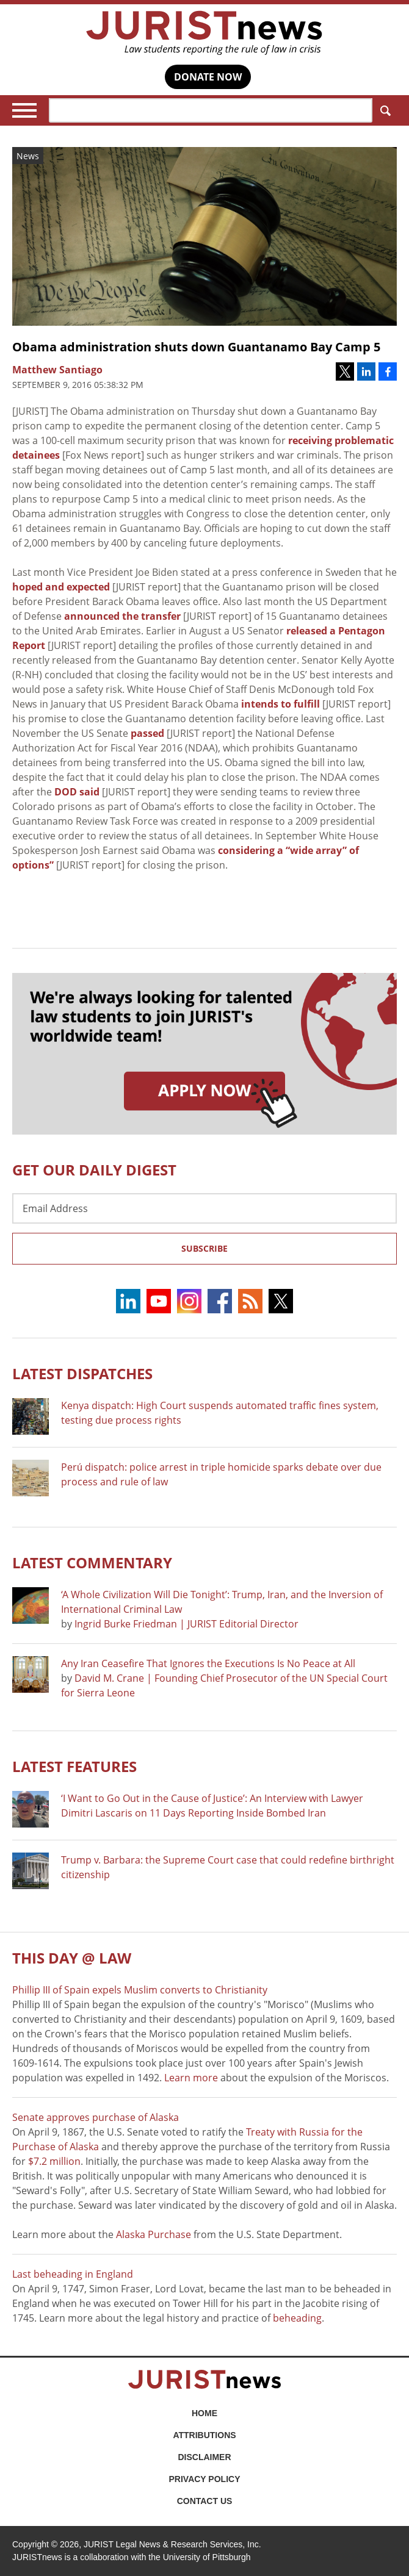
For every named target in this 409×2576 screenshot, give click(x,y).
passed (147, 733)
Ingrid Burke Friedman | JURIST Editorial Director (186, 1624)
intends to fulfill (280, 704)
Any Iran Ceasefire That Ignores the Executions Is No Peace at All (208, 1663)
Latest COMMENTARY (92, 1562)
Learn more (191, 2077)
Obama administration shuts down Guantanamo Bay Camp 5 (196, 347)
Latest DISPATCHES (82, 1373)
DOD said (77, 791)
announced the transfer (122, 616)
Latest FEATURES (74, 1766)
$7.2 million (54, 2161)
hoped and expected (61, 587)
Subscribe (204, 1248)
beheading (297, 2318)
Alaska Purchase (153, 2234)
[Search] (210, 110)
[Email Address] (204, 1208)
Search (383, 110)
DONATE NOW (208, 77)
